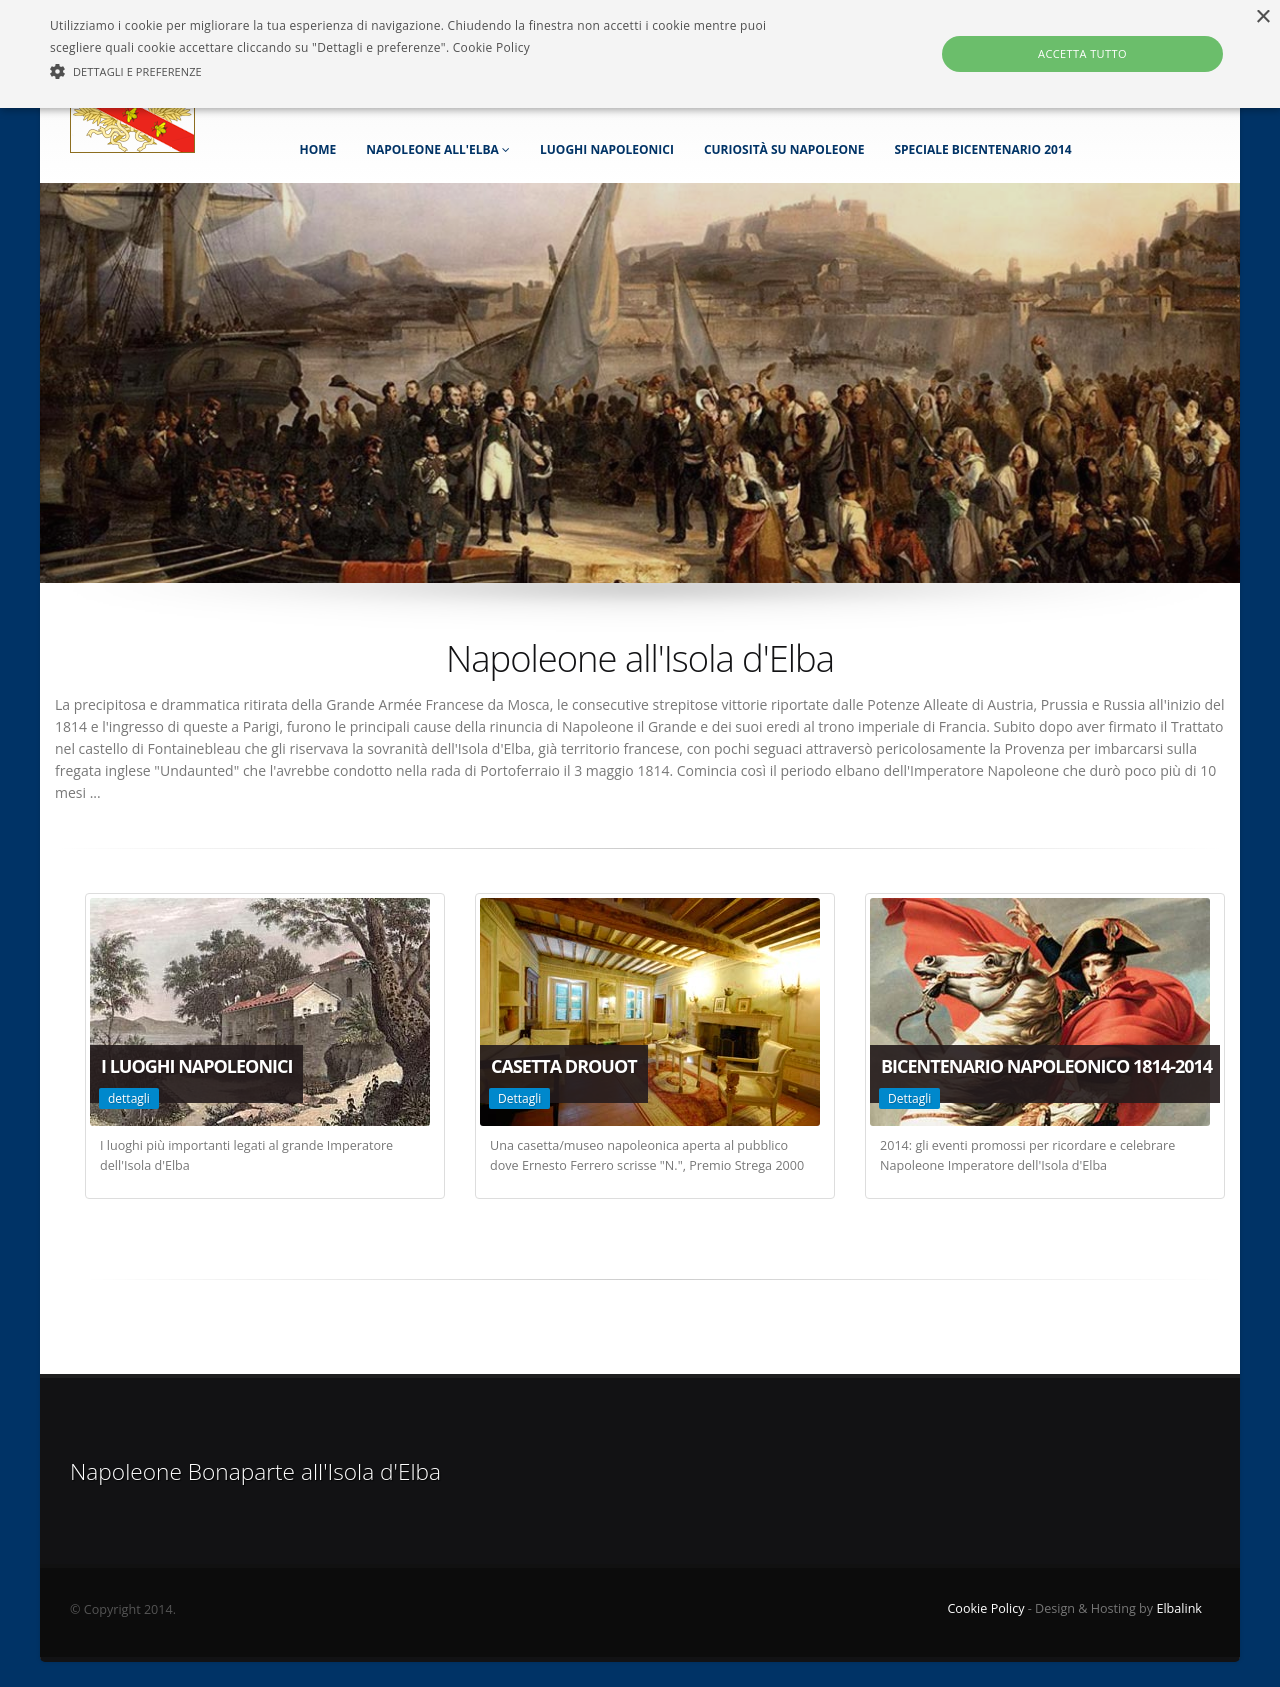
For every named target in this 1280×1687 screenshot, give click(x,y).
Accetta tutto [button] (1082, 53)
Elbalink (1179, 1608)
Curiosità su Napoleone (784, 149)
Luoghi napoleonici (607, 149)
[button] (433, 72)
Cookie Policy (985, 1608)
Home (317, 149)
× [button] (1262, 17)
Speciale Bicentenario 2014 (982, 149)
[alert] (640, 54)
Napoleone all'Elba (438, 149)
